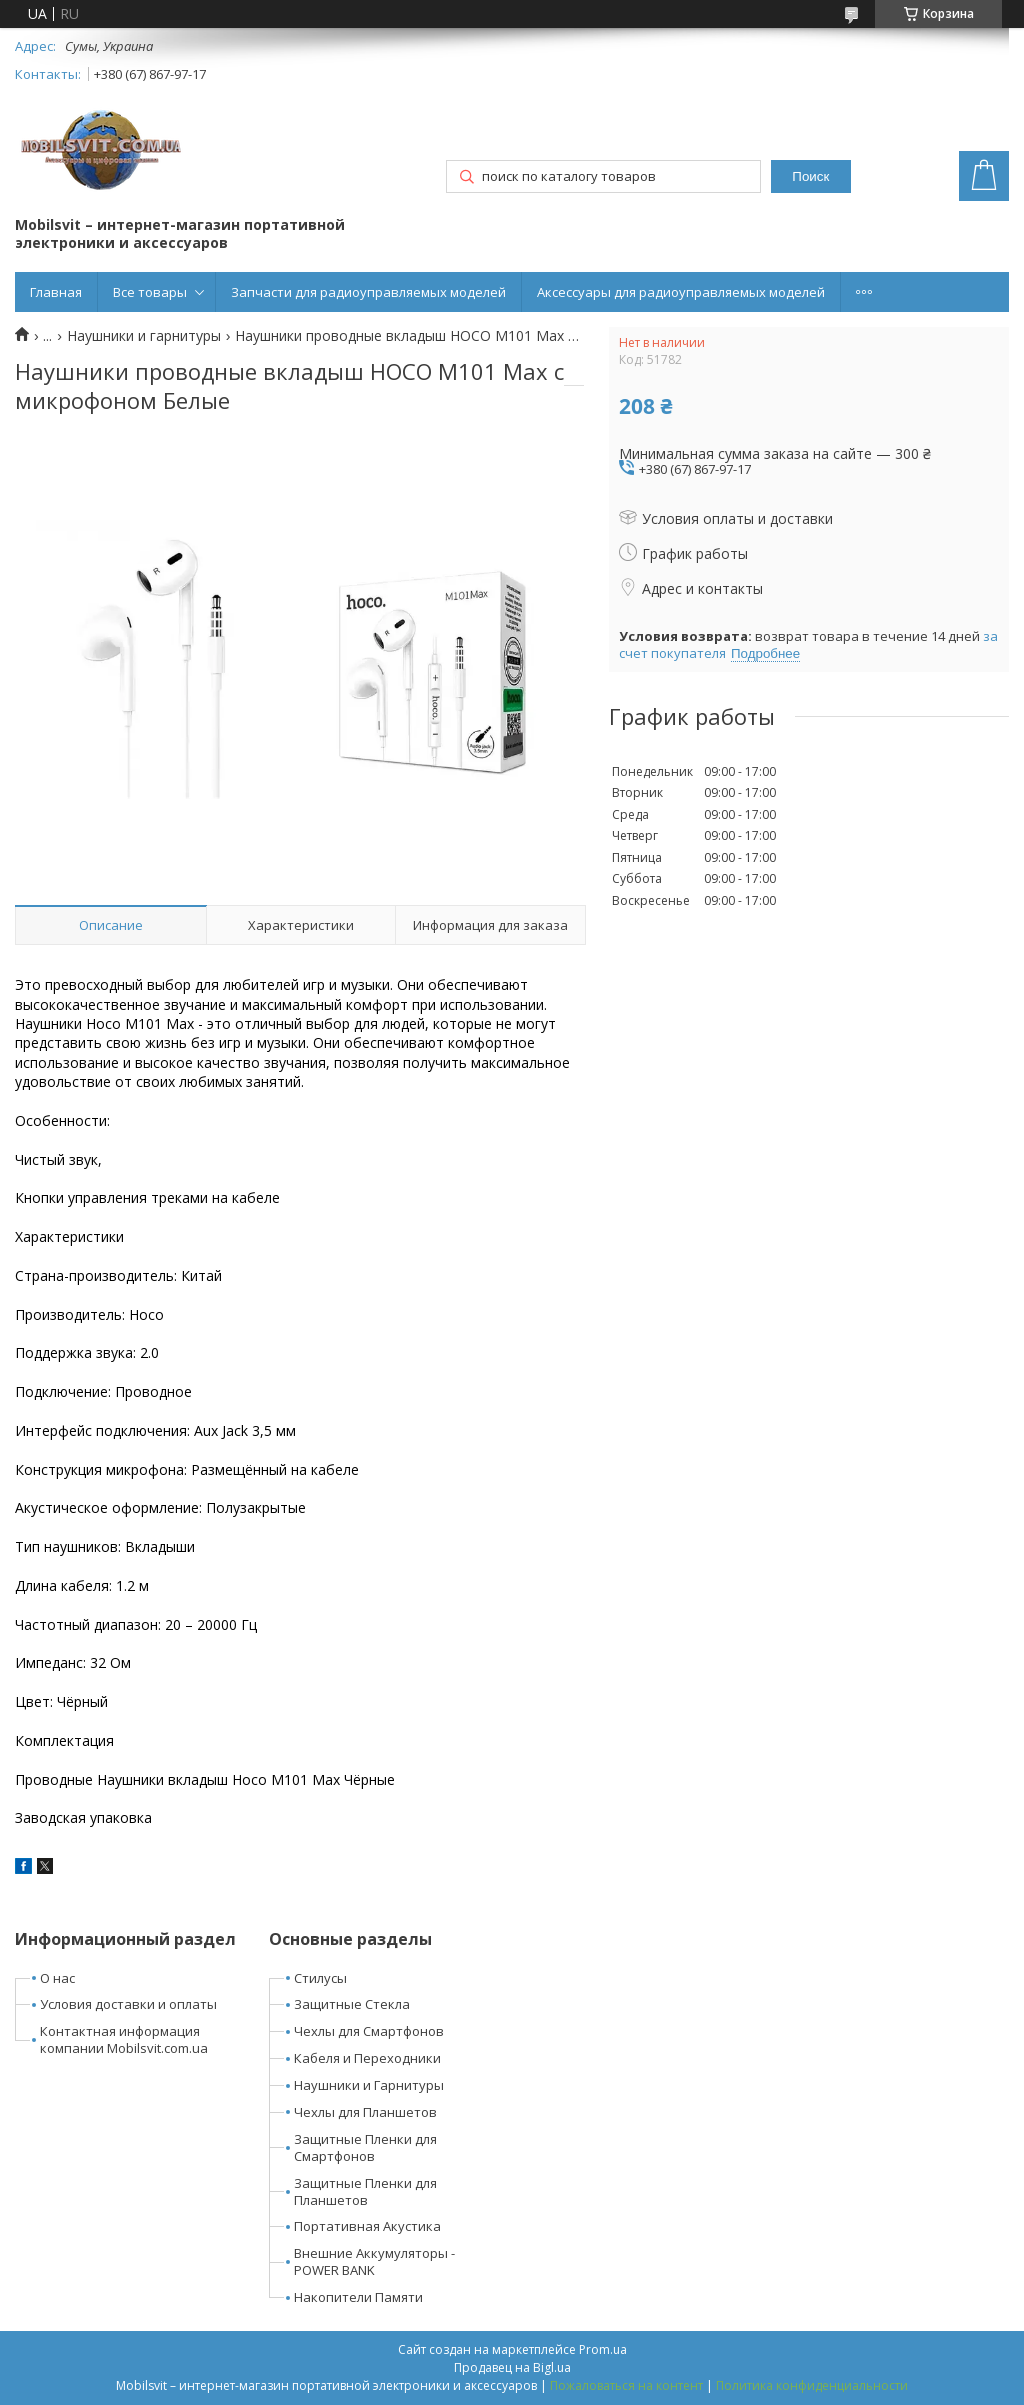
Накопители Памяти (358, 2297)
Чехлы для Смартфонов (369, 2031)
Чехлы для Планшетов (365, 2112)
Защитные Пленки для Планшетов (365, 2191)
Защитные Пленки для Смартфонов (365, 2147)
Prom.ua (603, 2349)
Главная (56, 292)
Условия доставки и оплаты (128, 2004)
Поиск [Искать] (810, 176)
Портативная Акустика (367, 2226)
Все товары (150, 292)
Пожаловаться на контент (626, 2385)
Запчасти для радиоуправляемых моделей (368, 292)
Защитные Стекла (352, 2004)
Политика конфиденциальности (812, 2385)
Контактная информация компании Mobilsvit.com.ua (124, 2039)
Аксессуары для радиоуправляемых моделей (681, 292)
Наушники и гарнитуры (144, 336)
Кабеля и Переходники (367, 2058)
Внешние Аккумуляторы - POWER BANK (374, 2261)
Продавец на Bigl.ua (512, 2367)
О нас (57, 1978)
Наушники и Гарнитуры (369, 2085)
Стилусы (320, 1978)
